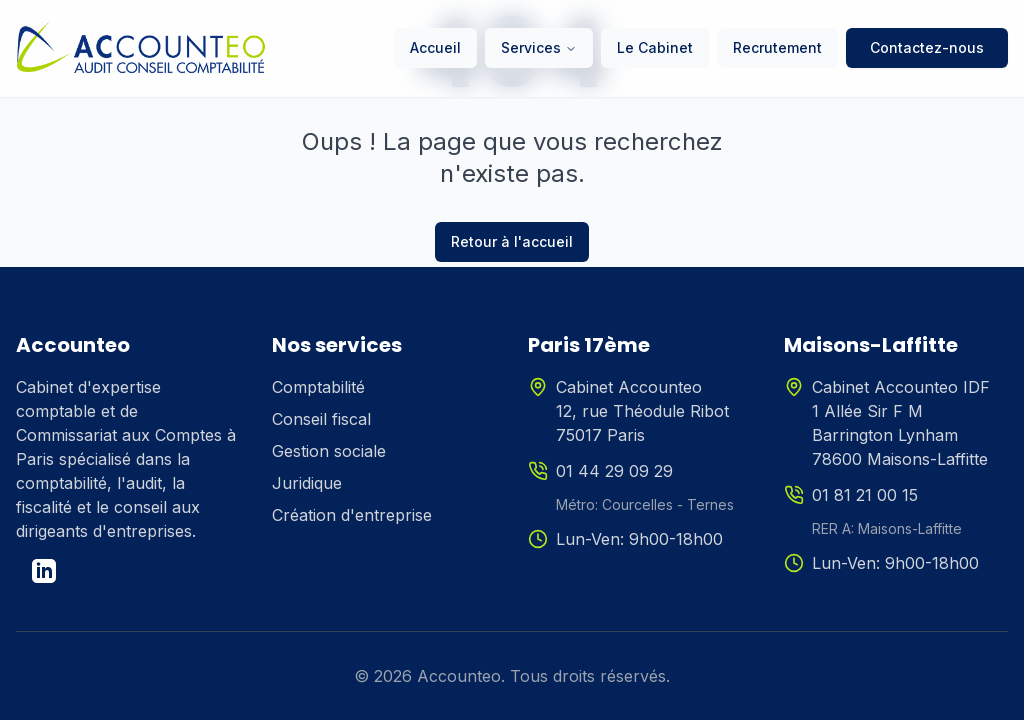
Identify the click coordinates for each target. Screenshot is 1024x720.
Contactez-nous (927, 47)
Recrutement (777, 47)
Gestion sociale (329, 451)
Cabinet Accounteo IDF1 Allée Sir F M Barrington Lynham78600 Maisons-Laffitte (901, 423)
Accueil (435, 47)
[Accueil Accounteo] (141, 48)
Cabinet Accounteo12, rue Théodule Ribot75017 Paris (642, 411)
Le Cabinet (655, 47)
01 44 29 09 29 (614, 471)
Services (539, 47)
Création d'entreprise (352, 515)
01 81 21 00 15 (865, 495)
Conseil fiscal (321, 419)
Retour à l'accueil (512, 241)
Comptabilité (318, 387)
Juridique (307, 483)
